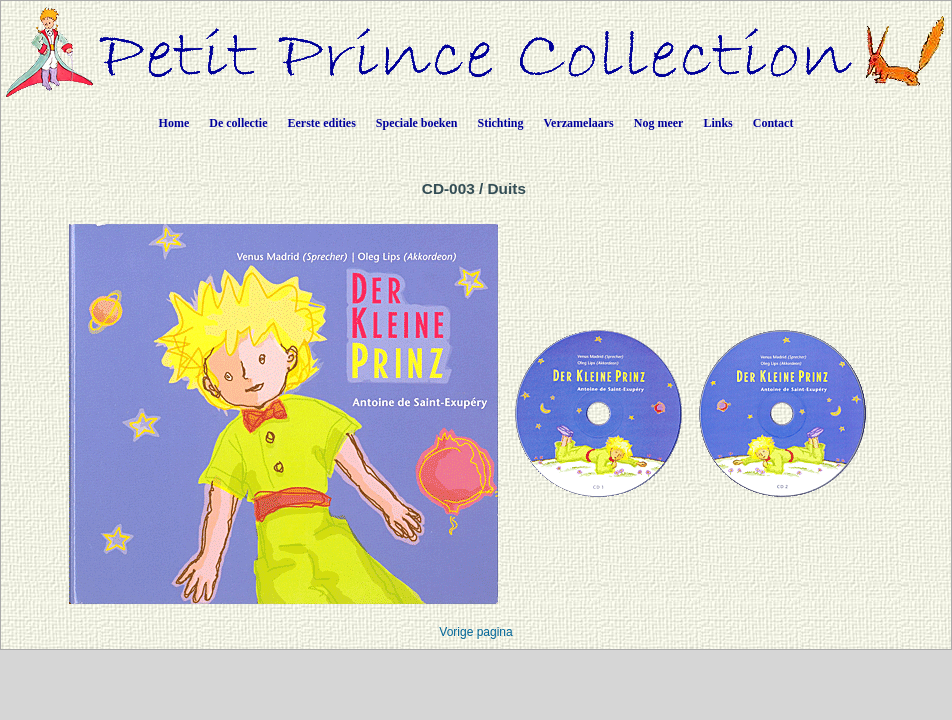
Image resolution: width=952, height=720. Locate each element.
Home (174, 123)
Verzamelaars (579, 123)
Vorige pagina (475, 632)
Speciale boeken (417, 123)
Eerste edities (322, 123)
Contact (773, 123)
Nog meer (659, 123)
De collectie (238, 123)
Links (717, 123)
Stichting (501, 123)
